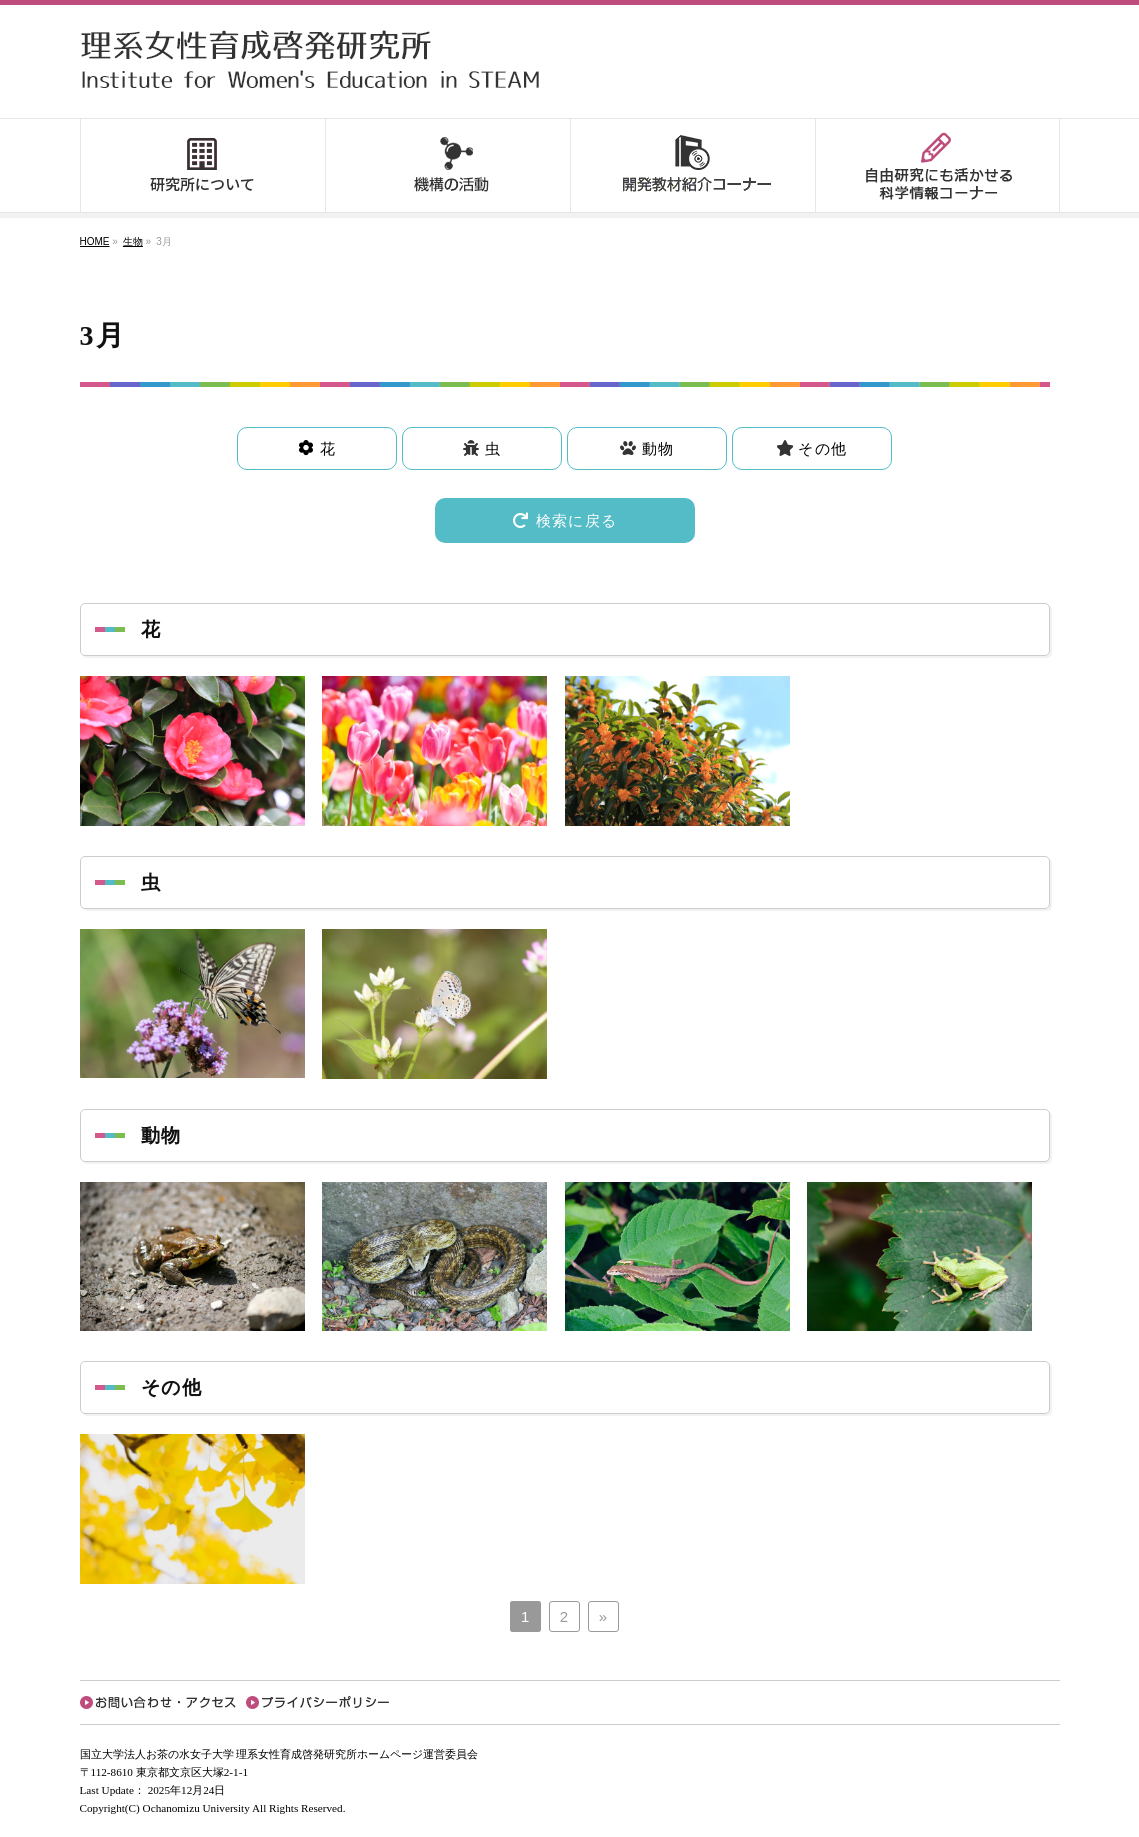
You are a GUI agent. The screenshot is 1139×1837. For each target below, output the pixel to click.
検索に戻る (564, 520)
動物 (655, 448)
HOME (95, 241)
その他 (820, 448)
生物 (133, 241)
